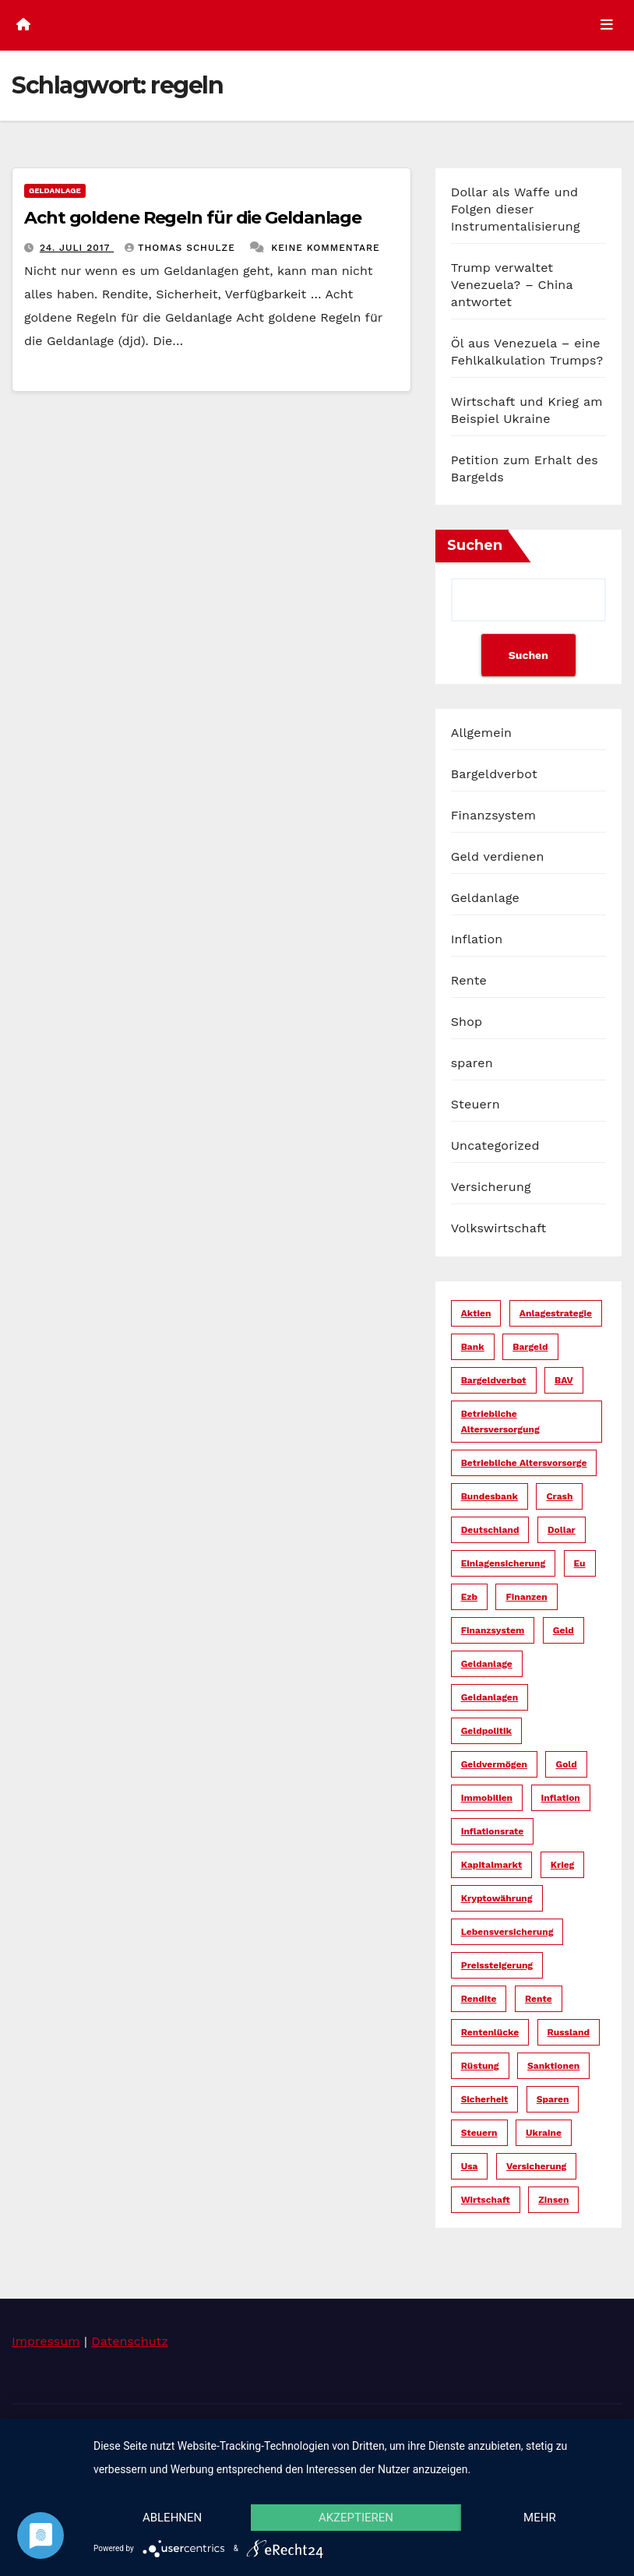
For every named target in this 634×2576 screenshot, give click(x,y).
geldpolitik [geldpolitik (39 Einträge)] (486, 1730)
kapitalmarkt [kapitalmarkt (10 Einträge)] (492, 1864)
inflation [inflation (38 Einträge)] (560, 1797)
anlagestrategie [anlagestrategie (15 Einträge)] (556, 1313)
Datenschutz (129, 2341)
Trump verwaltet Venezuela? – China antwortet (512, 284)
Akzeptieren (356, 2518)
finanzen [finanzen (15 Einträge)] (526, 1596)
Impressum (45, 2341)
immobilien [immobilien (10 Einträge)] (486, 1797)
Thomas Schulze (182, 247)
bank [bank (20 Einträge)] (472, 1346)
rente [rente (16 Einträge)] (538, 1998)
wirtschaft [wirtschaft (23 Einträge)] (485, 2199)
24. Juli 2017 (77, 247)
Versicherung (491, 1186)
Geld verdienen (497, 856)
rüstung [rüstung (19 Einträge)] (480, 2065)
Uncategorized (495, 1145)
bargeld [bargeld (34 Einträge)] (530, 1346)
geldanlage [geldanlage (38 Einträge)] (486, 1663)
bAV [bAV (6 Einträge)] (564, 1380)
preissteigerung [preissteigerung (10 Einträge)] (497, 1965)
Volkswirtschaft (499, 1228)
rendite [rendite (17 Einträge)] (479, 1998)
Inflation (477, 939)
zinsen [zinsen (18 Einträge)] (553, 2199)
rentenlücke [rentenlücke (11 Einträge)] (490, 2032)
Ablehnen (172, 2518)
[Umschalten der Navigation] (606, 25)
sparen (472, 1062)
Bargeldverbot (494, 773)
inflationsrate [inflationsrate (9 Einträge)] (492, 1831)
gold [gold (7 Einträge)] (565, 1764)
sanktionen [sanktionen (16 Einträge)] (553, 2065)
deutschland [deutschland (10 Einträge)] (490, 1529)
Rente (469, 980)
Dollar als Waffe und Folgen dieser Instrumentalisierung (515, 209)
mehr (539, 2518)
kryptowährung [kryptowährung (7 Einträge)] (497, 1898)
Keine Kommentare (325, 247)
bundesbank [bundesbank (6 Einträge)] (489, 1496)
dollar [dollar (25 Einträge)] (562, 1529)
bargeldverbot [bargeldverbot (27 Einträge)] (494, 1380)
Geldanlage (55, 190)
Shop (467, 1021)
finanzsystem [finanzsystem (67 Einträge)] (493, 1630)
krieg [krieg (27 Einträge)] (563, 1864)
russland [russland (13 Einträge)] (569, 2032)
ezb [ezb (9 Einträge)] (469, 1596)
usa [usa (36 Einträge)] (469, 2166)
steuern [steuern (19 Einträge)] (479, 2132)
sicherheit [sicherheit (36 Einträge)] (485, 2099)
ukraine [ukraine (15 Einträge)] (544, 2132)
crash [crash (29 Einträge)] (559, 1496)
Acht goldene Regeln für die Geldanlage (192, 217)
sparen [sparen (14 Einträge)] (553, 2099)
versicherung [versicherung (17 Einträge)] (536, 2166)
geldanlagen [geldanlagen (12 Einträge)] (490, 1697)
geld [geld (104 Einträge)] (563, 1630)
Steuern (475, 1104)
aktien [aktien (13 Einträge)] (476, 1313)
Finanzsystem (493, 815)
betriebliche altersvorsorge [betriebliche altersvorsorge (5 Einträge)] (524, 1462)
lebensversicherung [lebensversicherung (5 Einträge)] (507, 1931)
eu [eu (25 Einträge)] (580, 1563)
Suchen (474, 545)
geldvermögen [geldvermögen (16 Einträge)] (494, 1764)
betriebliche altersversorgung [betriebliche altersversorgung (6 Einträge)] (500, 1421)
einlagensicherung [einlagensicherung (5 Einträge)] (503, 1563)
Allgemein (481, 732)
